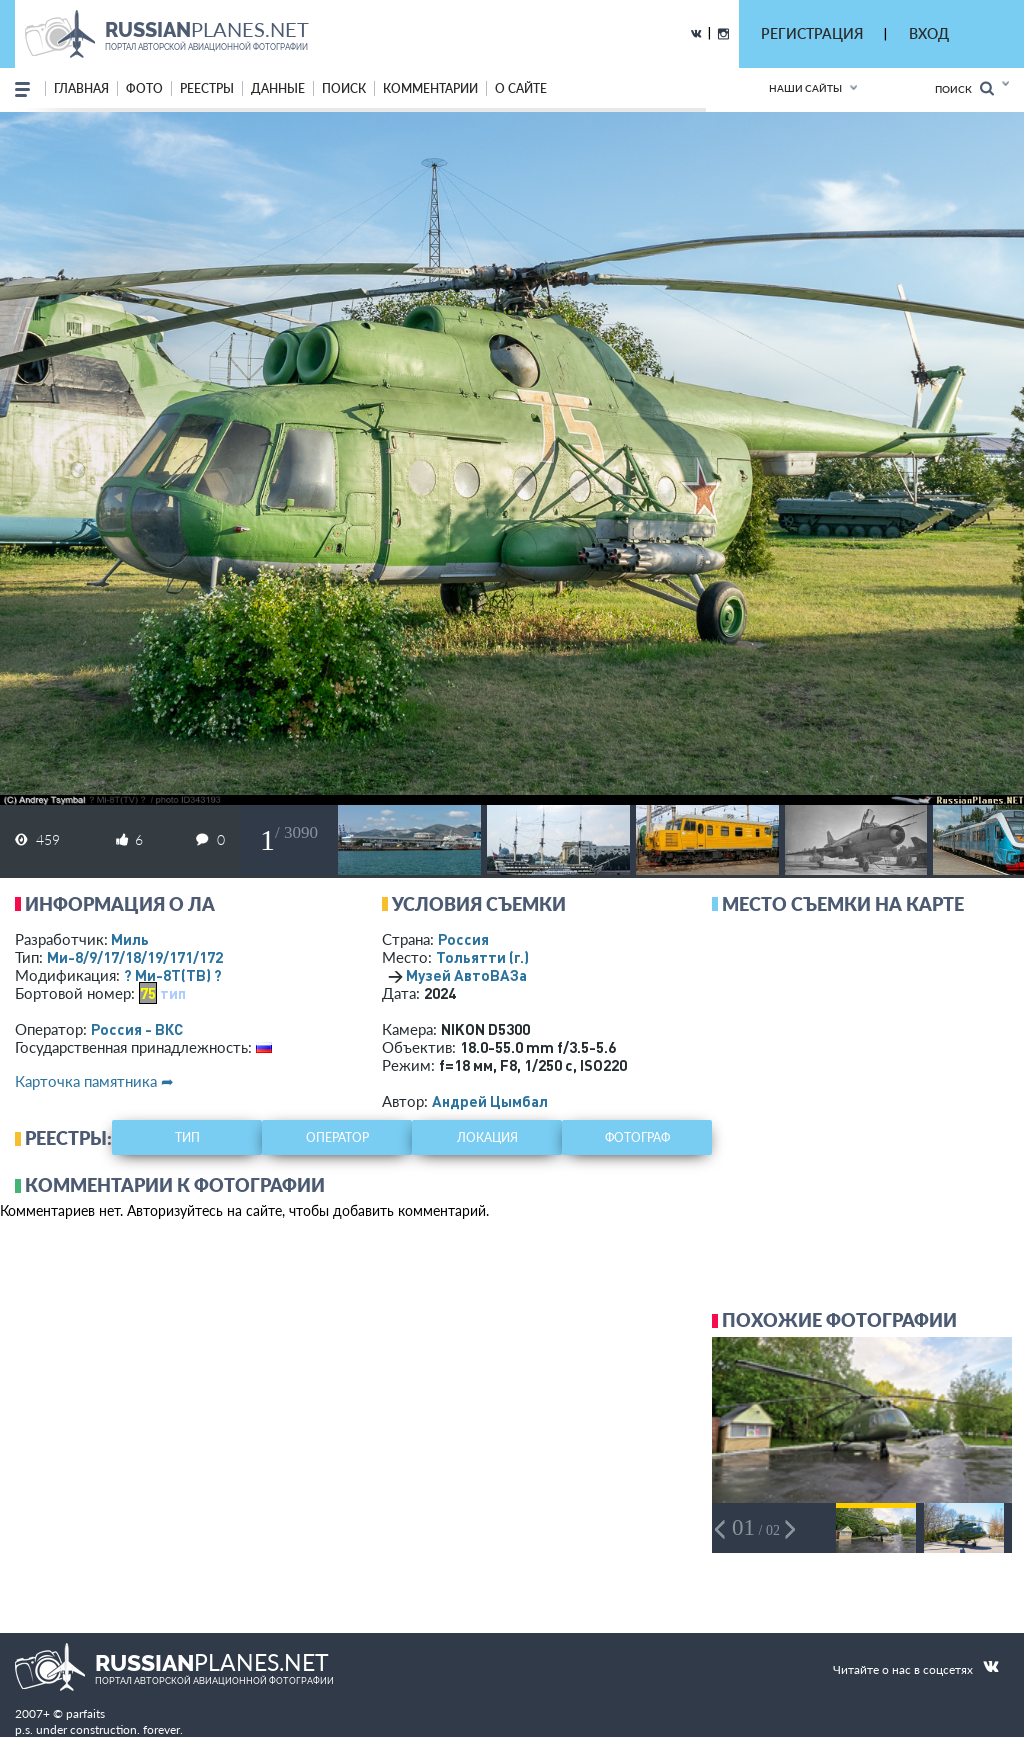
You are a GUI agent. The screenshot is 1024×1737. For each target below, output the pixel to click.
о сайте (521, 88)
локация (487, 1137)
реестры (207, 88)
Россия (463, 939)
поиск (344, 88)
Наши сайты (805, 88)
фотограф (637, 1137)
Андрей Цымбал (490, 1101)
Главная (81, 88)
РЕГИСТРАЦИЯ (812, 33)
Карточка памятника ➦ (94, 1081)
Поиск (964, 88)
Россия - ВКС (137, 1029)
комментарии (430, 88)
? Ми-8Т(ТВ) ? (173, 975)
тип (173, 993)
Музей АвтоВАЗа (466, 975)
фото (144, 88)
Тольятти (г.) (482, 957)
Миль (130, 939)
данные (278, 88)
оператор (337, 1137)
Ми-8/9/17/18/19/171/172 (135, 957)
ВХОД (929, 33)
